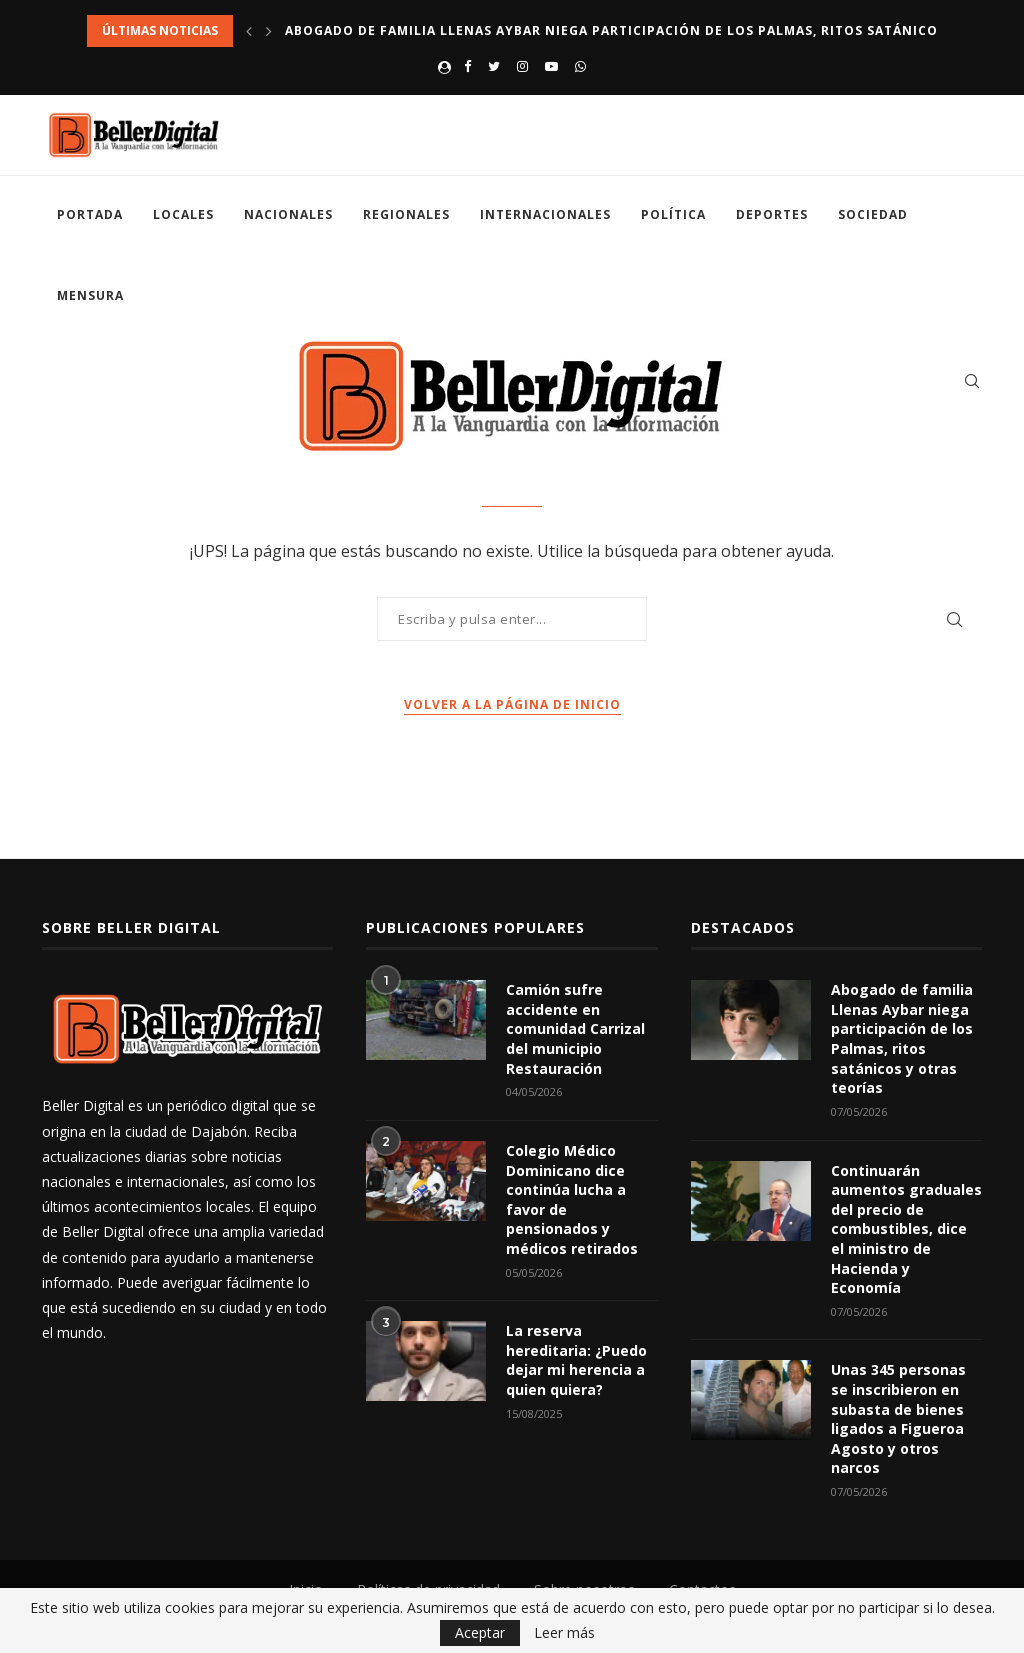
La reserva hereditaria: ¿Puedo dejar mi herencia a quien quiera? (576, 1360)
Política (673, 214)
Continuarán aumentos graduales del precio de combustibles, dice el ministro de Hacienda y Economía (906, 1229)
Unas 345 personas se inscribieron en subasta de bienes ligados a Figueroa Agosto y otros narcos (898, 1418)
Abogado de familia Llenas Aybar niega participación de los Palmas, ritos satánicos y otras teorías (902, 1038)
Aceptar (480, 1632)
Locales (183, 214)
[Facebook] (467, 66)
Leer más (564, 1633)
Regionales (406, 214)
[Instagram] (522, 66)
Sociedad (873, 214)
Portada (90, 214)
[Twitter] (494, 66)
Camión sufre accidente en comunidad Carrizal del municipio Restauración (575, 1028)
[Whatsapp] (580, 66)
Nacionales (288, 214)
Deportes (772, 214)
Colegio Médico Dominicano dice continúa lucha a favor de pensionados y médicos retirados (572, 1199)
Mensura (90, 295)
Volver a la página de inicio (512, 704)
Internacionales (545, 214)
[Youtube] (551, 66)
